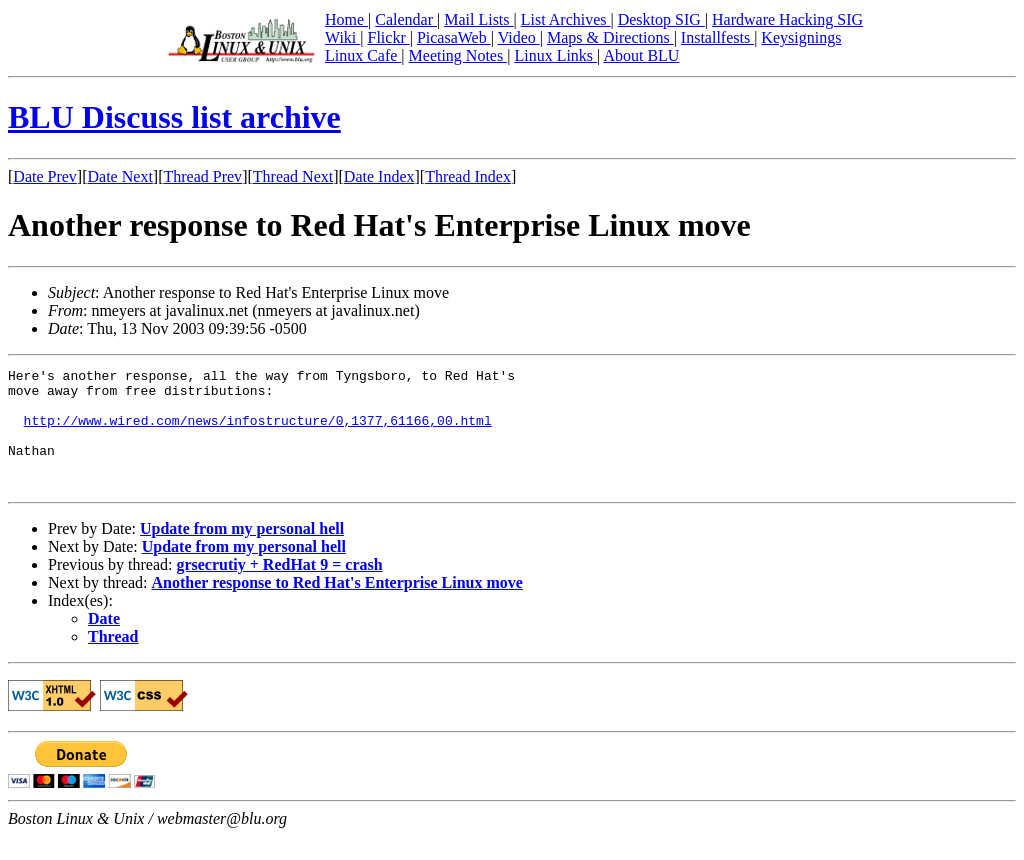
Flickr (388, 37)
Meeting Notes (458, 55)
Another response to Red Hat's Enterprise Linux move (337, 606)
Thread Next (293, 176)
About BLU (641, 55)
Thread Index (468, 176)
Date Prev (45, 176)
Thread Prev (202, 176)
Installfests (717, 37)
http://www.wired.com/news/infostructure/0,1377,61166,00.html (258, 432)
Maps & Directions (610, 37)
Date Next (120, 176)
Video (519, 37)
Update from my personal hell (242, 552)
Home (346, 19)
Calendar (406, 19)
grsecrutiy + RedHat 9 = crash (279, 588)
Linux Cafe (363, 55)
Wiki (342, 37)
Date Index (379, 176)
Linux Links (555, 55)
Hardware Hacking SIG (787, 19)
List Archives (566, 19)
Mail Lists (478, 19)
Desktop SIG (661, 19)
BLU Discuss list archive (174, 117)
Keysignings (801, 37)
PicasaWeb (454, 37)
